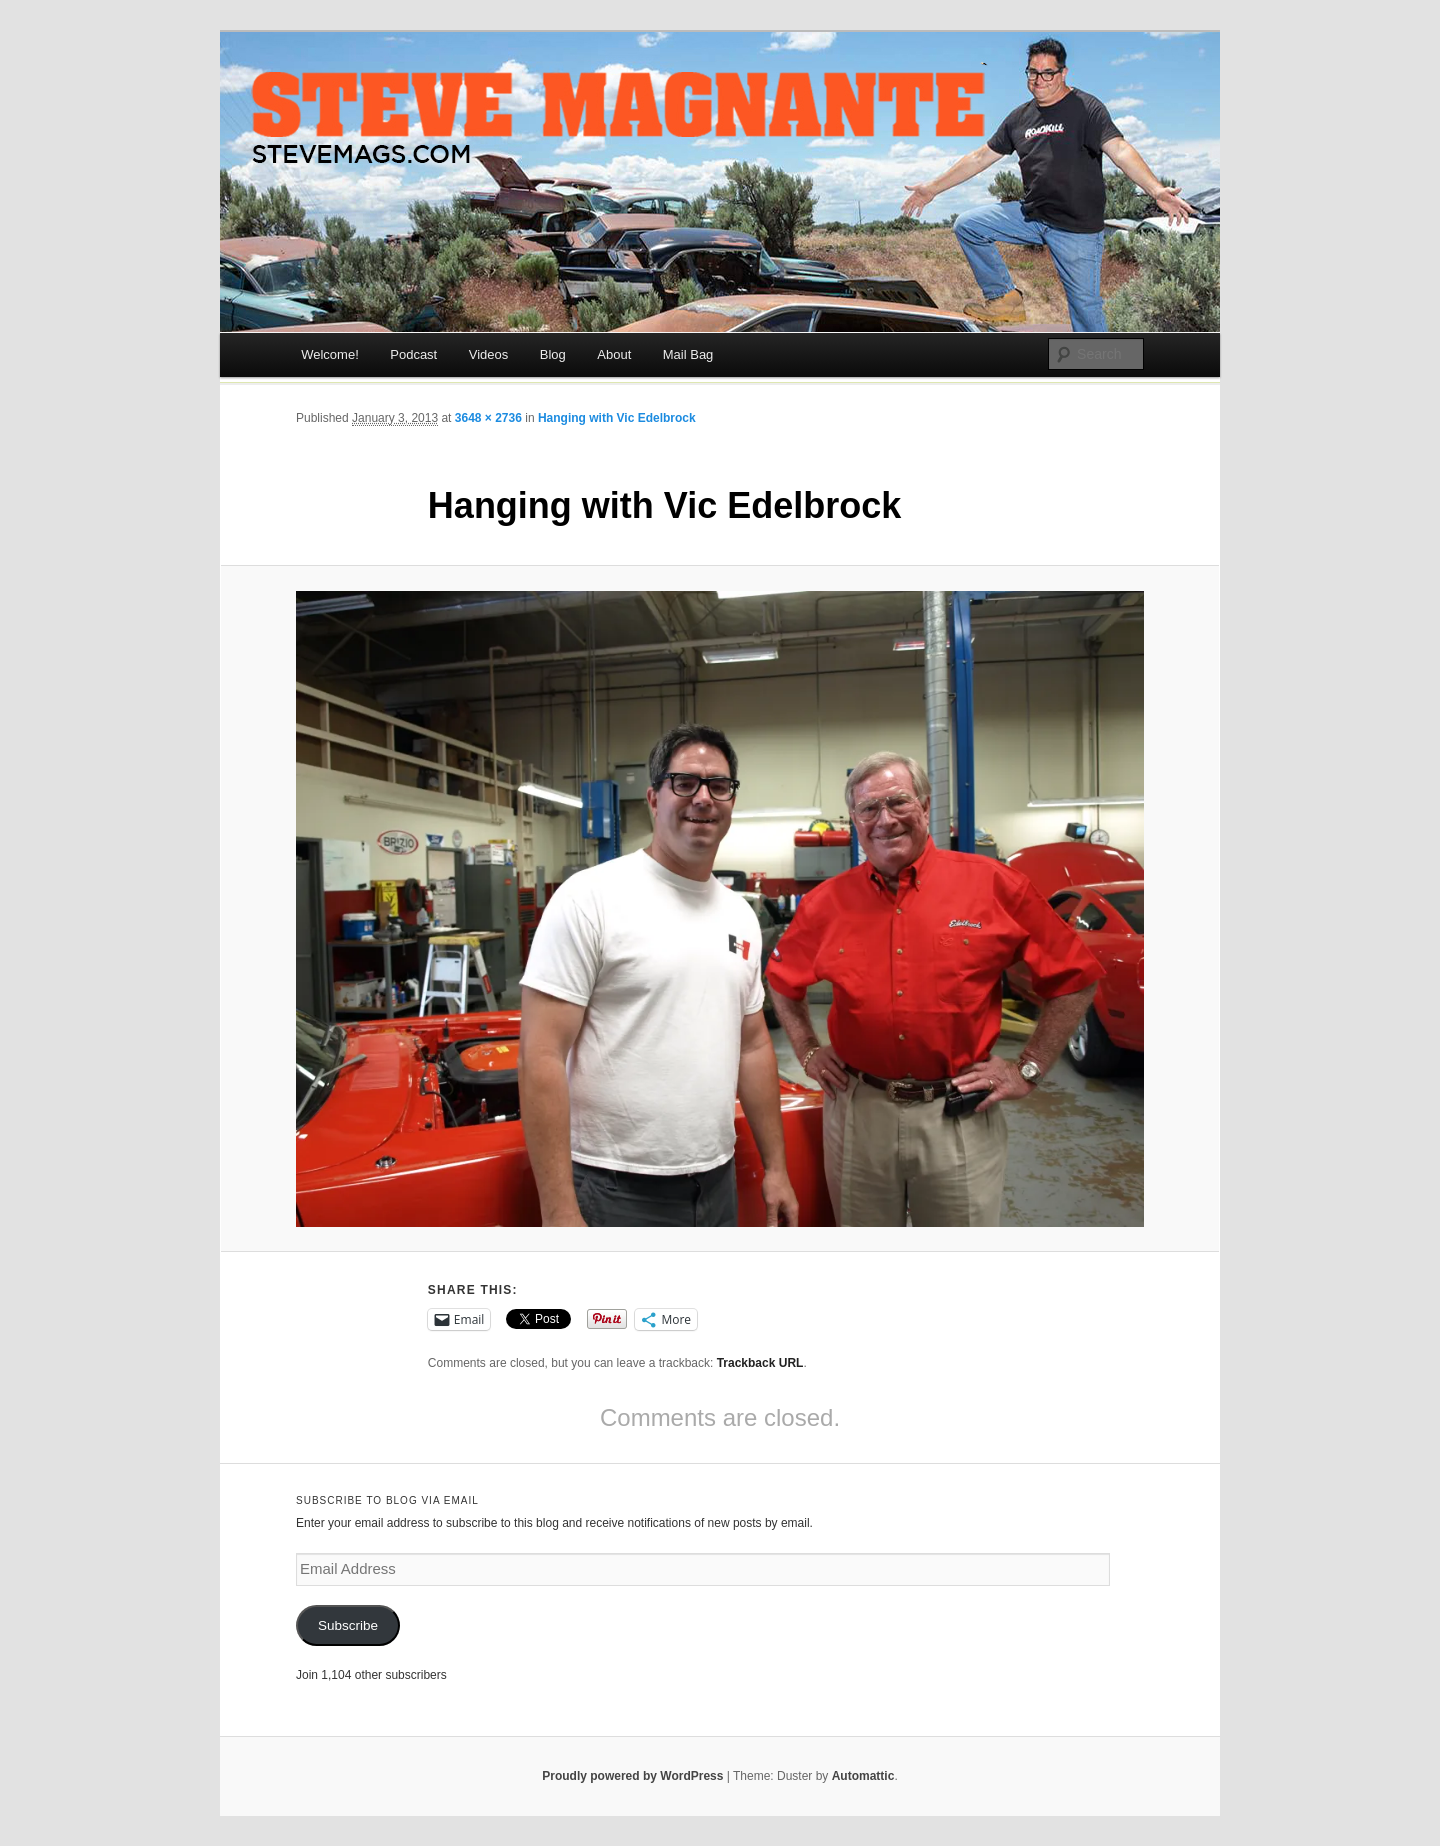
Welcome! (330, 354)
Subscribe (348, 1625)
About (614, 354)
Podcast (413, 354)
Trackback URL (760, 1363)
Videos (489, 354)
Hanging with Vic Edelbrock (617, 418)
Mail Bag (688, 354)
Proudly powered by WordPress (632, 1776)
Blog (553, 354)
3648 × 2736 (488, 418)
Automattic (863, 1776)
